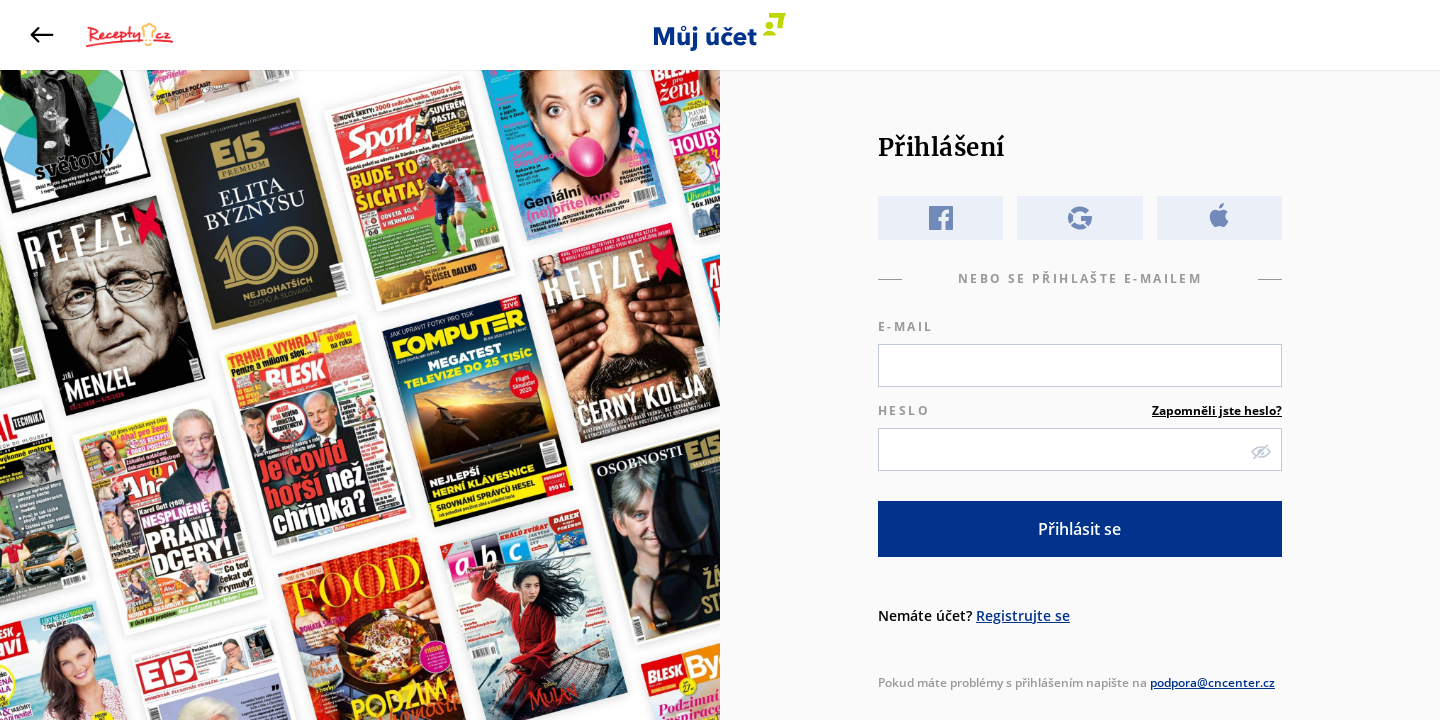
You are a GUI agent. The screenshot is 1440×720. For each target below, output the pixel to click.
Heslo (1080, 411)
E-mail (905, 326)
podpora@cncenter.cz (1212, 682)
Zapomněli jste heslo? (1217, 410)
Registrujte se (1023, 615)
